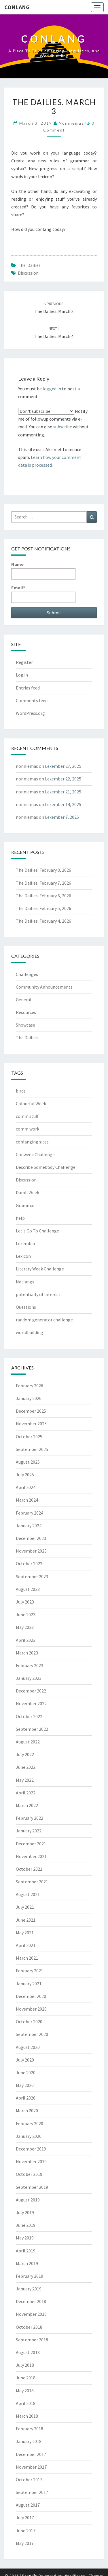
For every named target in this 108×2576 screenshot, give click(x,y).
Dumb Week (27, 1192)
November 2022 (31, 1703)
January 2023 (28, 1678)
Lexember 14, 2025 (63, 804)
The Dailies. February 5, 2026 (43, 908)
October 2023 (29, 1563)
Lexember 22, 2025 (63, 779)
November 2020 (31, 2009)
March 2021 (27, 1958)
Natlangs (25, 1282)
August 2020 (28, 2047)
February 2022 (29, 1818)
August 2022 (28, 1742)
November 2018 (31, 2314)
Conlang (17, 7)
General (23, 999)
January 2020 (28, 2136)
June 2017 (25, 2530)
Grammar (25, 1205)
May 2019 (25, 2238)
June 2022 (25, 1767)
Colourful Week (31, 1103)
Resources (26, 1012)
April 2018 (25, 2403)
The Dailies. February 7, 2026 (43, 883)
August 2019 (28, 2200)
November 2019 (31, 2161)
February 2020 (29, 2123)
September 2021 (32, 1881)
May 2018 (25, 2390)
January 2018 (28, 2441)
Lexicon (23, 1256)
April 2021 (25, 1945)
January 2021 (28, 1983)
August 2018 (28, 2352)
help (20, 1218)
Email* (43, 594)
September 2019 (32, 2187)
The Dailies (29, 265)
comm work (27, 1129)
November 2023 (31, 1551)
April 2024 (25, 1487)
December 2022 (31, 1691)
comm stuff (27, 1116)
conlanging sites (32, 1142)
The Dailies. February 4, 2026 (43, 921)
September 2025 (32, 1449)
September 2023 (32, 1576)
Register (24, 662)
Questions (26, 1307)
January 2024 (28, 1525)
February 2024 (29, 1513)
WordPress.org (30, 713)
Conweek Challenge (35, 1154)
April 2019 (25, 2251)
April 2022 (25, 1793)
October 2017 (29, 2479)
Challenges (27, 974)
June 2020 (25, 2072)
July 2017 (25, 2517)
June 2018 (25, 2378)
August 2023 (28, 1589)
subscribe (62, 427)
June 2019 (25, 2225)
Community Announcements (44, 987)
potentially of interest (38, 1294)
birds (21, 1091)
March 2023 (27, 1653)
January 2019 (28, 2289)
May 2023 (25, 1627)
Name (43, 570)
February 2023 (29, 1665)
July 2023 (25, 1602)
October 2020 (29, 2021)
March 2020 (27, 2110)
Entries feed (28, 688)
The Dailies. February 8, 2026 (43, 870)
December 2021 (31, 1843)
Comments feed (32, 700)
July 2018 (25, 2365)
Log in (22, 675)
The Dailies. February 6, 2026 (43, 895)
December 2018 (31, 2301)
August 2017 (28, 2505)
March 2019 (27, 2263)
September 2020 (32, 2034)
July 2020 (25, 2060)
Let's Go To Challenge (37, 1231)
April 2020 (25, 2098)
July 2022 (25, 1754)
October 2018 (29, 2327)
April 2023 (25, 1640)
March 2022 (27, 1805)
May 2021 (25, 1932)
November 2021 (31, 1856)
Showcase (25, 1025)
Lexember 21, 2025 (63, 792)
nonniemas (71, 123)
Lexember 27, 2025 (63, 766)
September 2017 (32, 2492)
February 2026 (29, 1385)
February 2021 (29, 1970)
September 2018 (32, 2340)
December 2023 (31, 1538)
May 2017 (25, 2543)
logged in (52, 389)
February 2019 (29, 2276)
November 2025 (31, 1423)
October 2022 (29, 1716)
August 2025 (28, 1462)
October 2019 (29, 2174)
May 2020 (25, 2085)
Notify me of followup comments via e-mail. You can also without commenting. (53, 422)
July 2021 (25, 1907)
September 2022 (32, 1729)
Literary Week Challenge (40, 1269)
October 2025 (29, 1436)
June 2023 (25, 1614)
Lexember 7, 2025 (62, 817)
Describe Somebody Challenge (45, 1167)
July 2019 (25, 2212)
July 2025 (25, 1474)
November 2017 (31, 2467)
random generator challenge (44, 1320)
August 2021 (28, 1894)
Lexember (25, 1243)
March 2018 (27, 2416)
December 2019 (31, 2149)
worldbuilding (29, 1332)
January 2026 (28, 1398)
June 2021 (25, 1920)
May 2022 (25, 1780)
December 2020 (31, 1996)
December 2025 (31, 1411)
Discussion (28, 273)
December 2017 (31, 2454)
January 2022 (28, 1831)
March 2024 (27, 1500)
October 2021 (29, 1869)
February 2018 (29, 2428)
